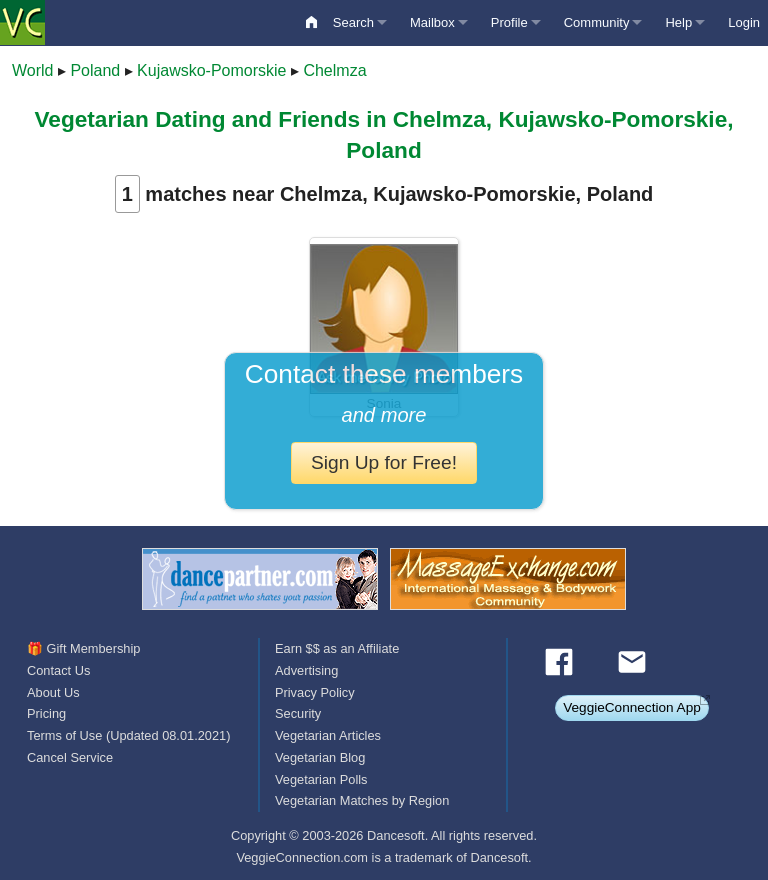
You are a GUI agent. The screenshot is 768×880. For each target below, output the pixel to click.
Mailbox (432, 22)
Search (353, 22)
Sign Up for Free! (384, 462)
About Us (53, 692)
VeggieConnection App (632, 707)
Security (298, 713)
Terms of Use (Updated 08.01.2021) (128, 735)
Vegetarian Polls (321, 779)
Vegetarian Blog (320, 757)
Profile (509, 22)
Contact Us (58, 670)
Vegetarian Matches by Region (362, 800)
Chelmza (334, 70)
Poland (95, 70)
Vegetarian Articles (328, 735)
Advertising (306, 670)
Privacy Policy (315, 692)
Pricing (46, 713)
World (33, 70)
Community (597, 22)
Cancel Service (70, 757)
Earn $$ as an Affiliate (337, 648)
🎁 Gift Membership (83, 648)
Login (744, 22)
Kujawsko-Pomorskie (211, 70)
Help (678, 22)
